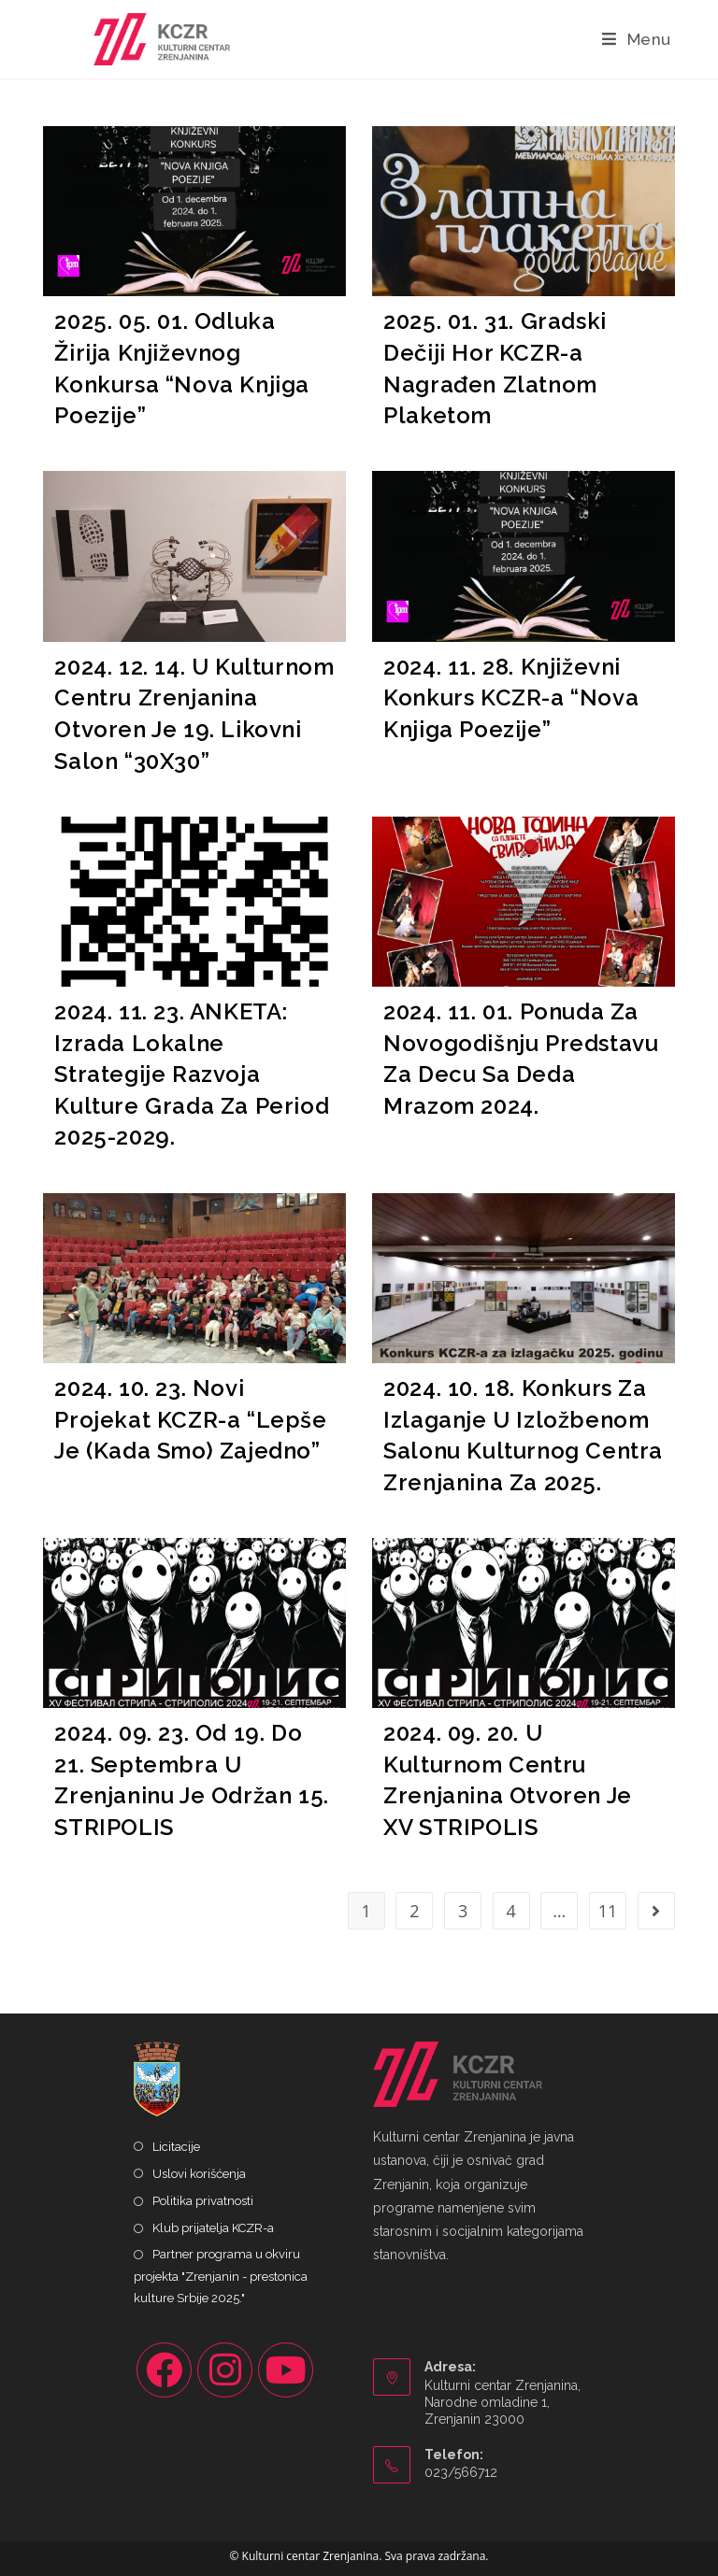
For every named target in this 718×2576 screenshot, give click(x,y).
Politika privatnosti (202, 2201)
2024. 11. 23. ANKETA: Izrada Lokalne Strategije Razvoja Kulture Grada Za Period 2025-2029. (191, 1074)
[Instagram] (224, 2370)
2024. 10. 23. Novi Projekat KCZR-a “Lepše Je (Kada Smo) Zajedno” (190, 1419)
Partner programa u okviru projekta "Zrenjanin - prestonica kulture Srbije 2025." (221, 2276)
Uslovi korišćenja (199, 2174)
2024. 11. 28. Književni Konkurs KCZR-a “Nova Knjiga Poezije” (511, 698)
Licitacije (176, 2147)
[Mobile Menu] (636, 39)
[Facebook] (164, 2370)
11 (608, 1911)
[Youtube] (285, 2370)
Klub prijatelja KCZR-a (213, 2228)
